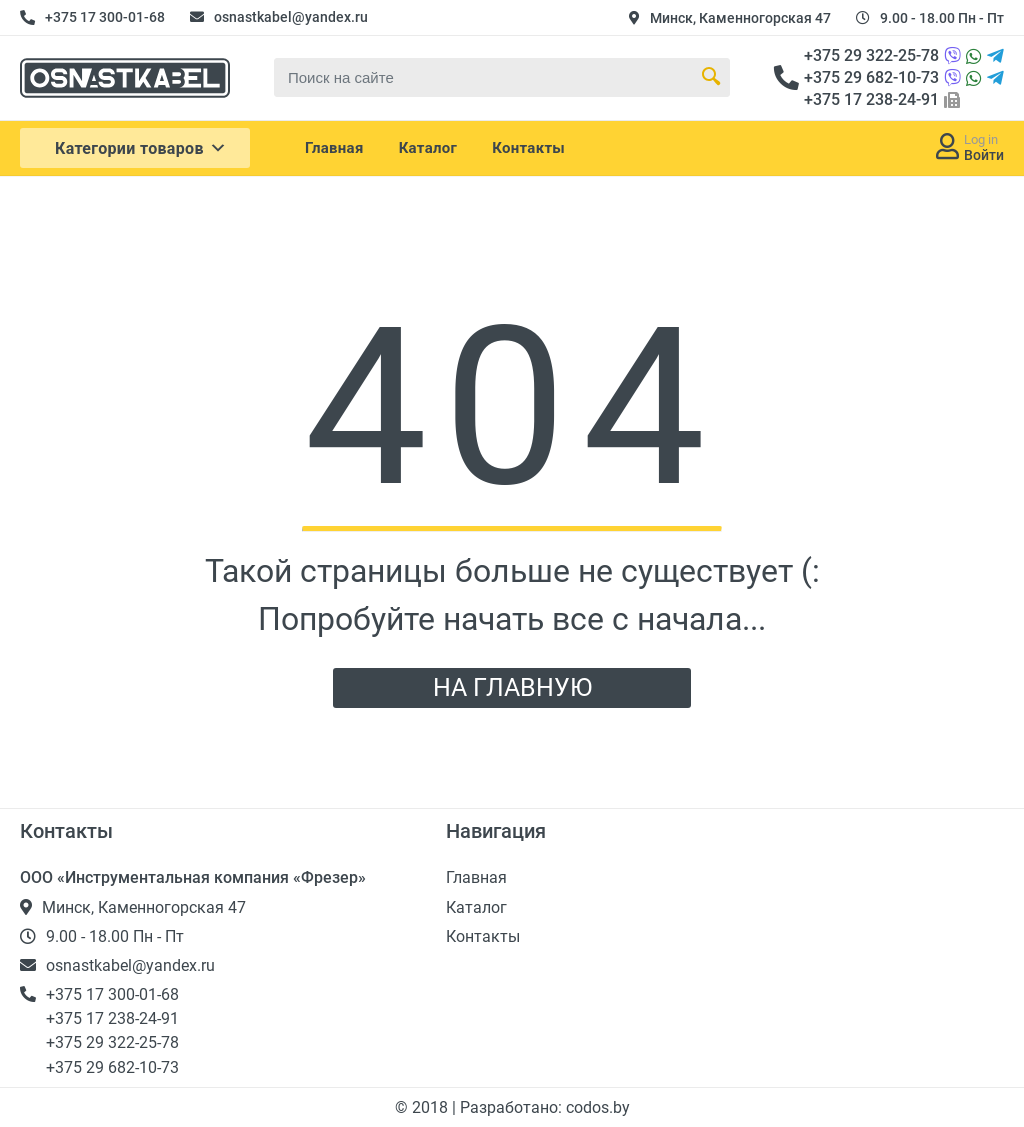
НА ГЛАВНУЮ (512, 687)
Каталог (428, 148)
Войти (984, 155)
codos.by (598, 1107)
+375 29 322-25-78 (871, 55)
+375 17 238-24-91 (871, 99)
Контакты (528, 148)
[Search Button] (711, 77)
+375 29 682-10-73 (871, 77)
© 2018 (423, 1107)
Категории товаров (141, 148)
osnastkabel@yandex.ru (291, 17)
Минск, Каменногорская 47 (740, 18)
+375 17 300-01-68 (105, 17)
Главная (334, 148)
